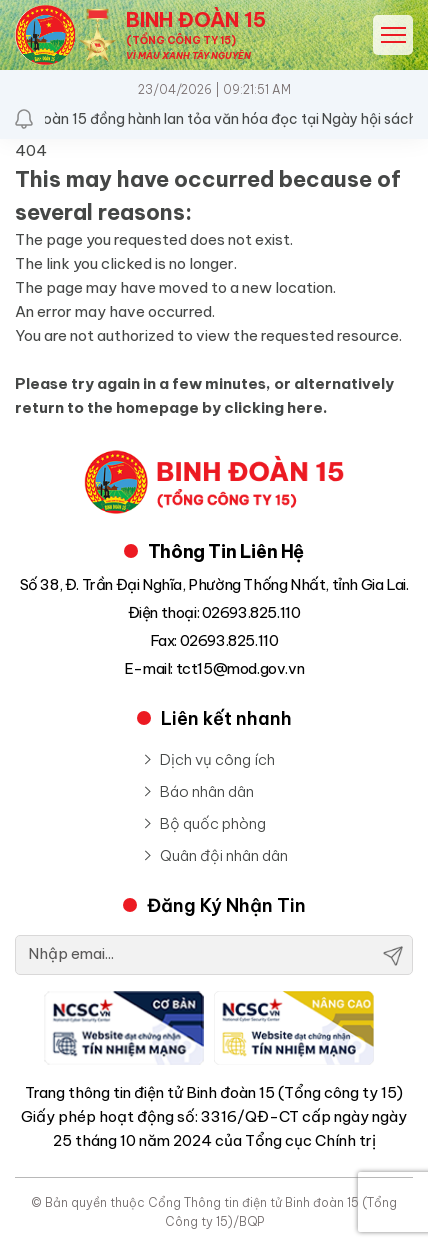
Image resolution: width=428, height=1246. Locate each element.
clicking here (273, 407)
